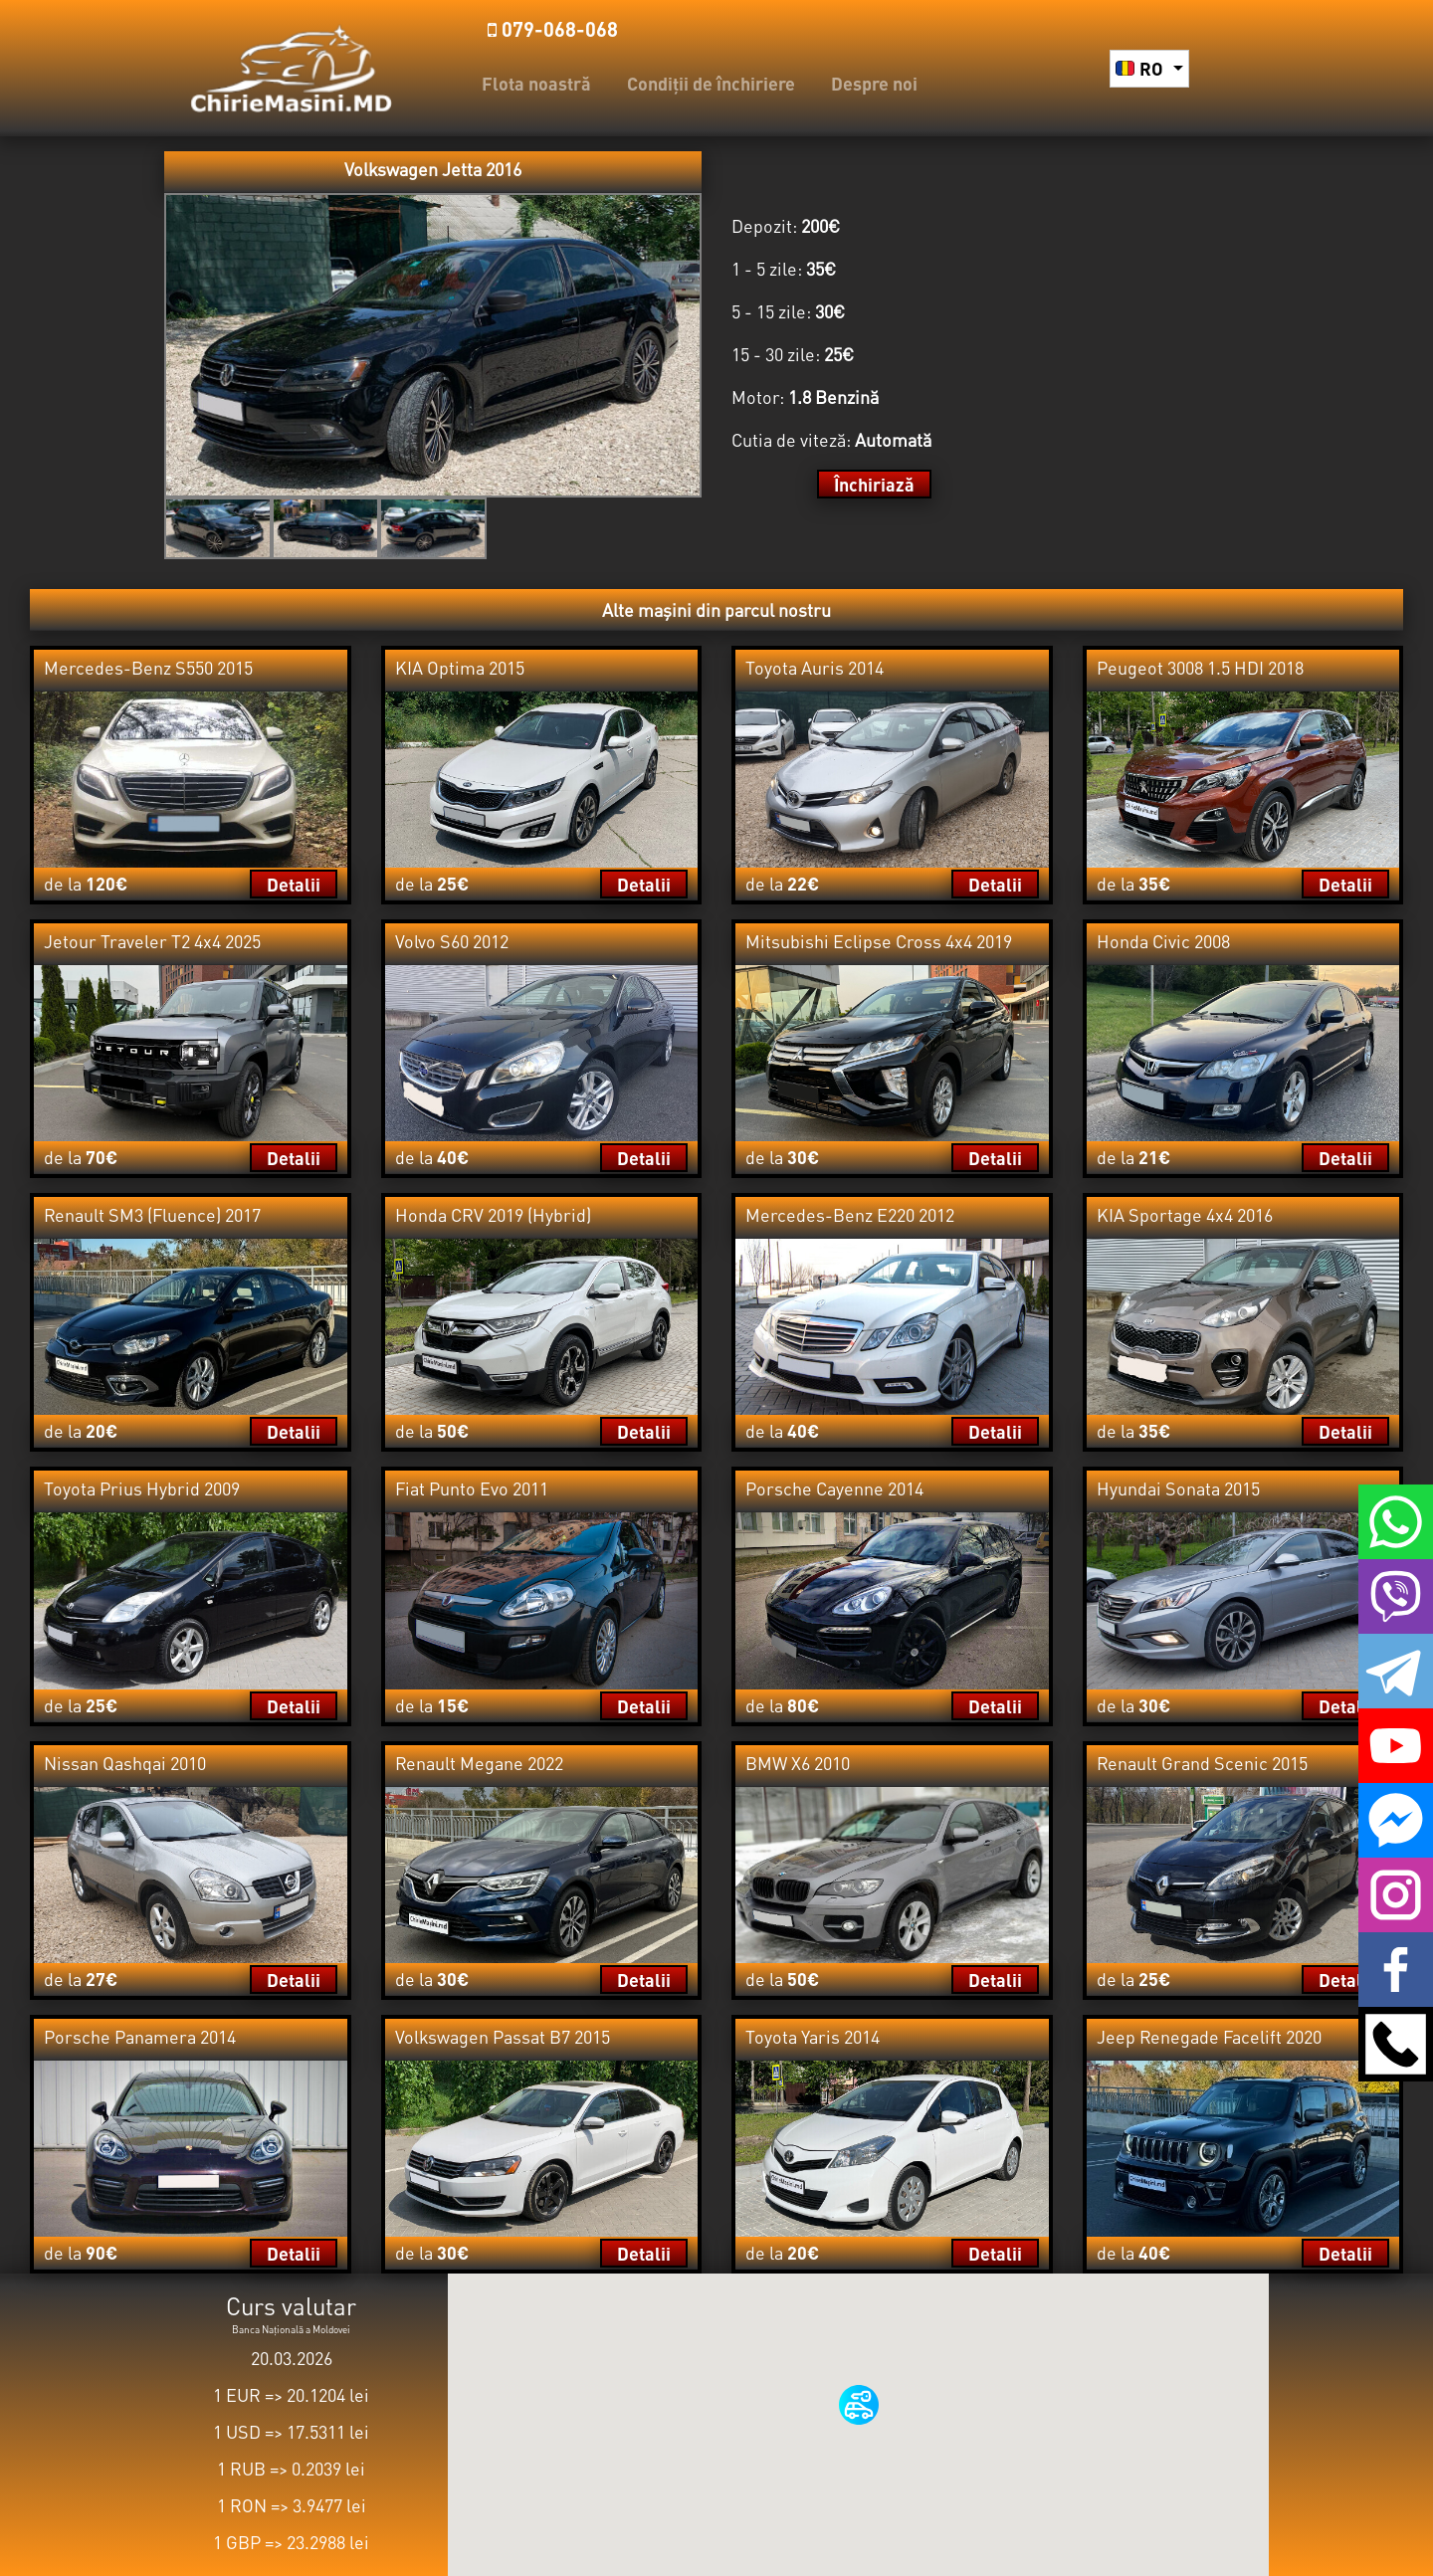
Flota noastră (536, 83)
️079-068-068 (553, 29)
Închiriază (874, 484)
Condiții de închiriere (711, 83)
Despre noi (874, 83)
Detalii (293, 884)
